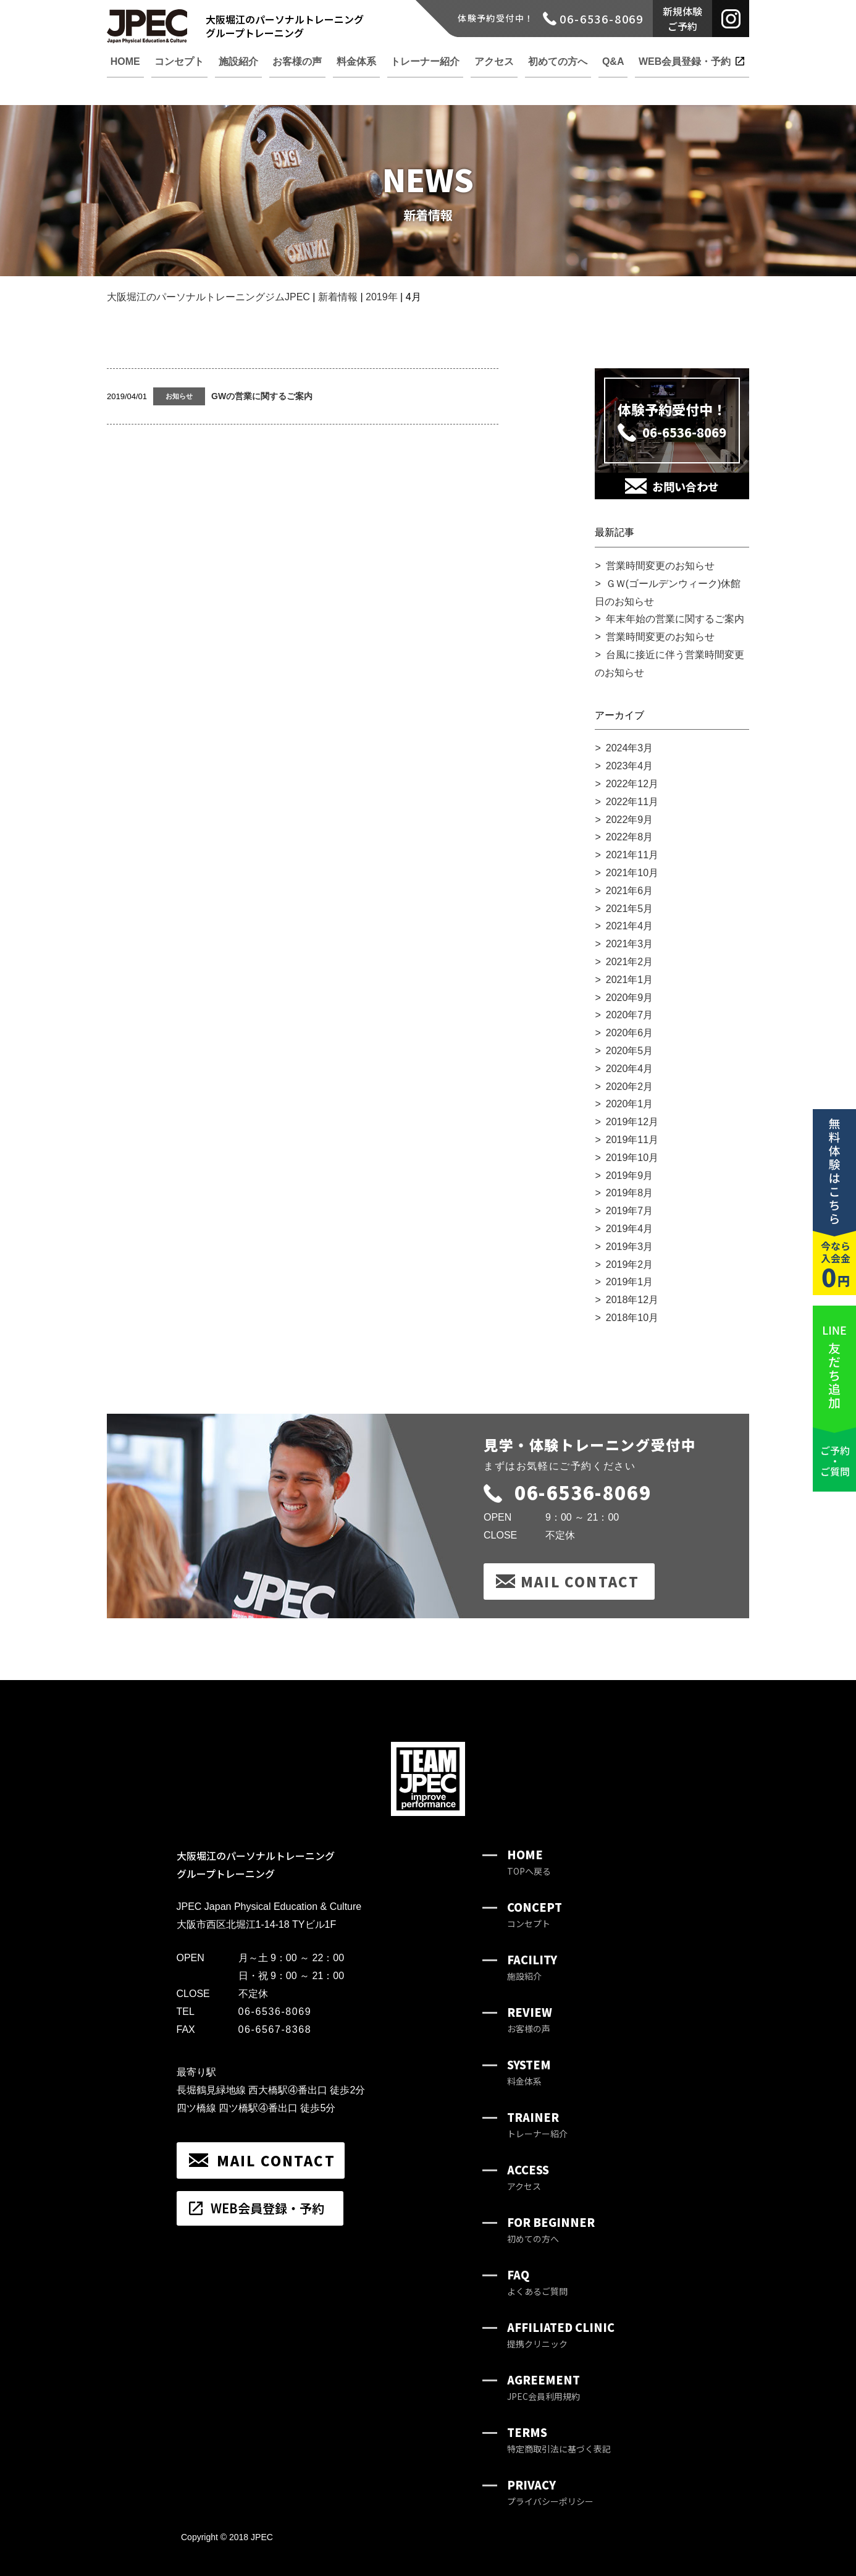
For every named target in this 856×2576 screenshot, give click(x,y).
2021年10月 (632, 873)
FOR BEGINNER (551, 2230)
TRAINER (537, 2124)
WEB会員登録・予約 (267, 2208)
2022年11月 (632, 801)
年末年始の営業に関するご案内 (675, 619)
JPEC (262, 2537)
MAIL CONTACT (580, 1581)
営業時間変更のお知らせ (660, 565)
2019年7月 (629, 1211)
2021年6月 (629, 890)
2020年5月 (629, 1050)
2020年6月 (629, 1033)
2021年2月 (629, 961)
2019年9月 (629, 1175)
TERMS (559, 2440)
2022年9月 (629, 819)
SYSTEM (529, 2072)
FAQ (537, 2282)
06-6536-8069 (567, 1492)
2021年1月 (629, 979)
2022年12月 (632, 784)
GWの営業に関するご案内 (262, 396)
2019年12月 (632, 1122)
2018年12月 (632, 1299)
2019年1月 (629, 1282)
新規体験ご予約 (682, 18)
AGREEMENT (543, 2387)
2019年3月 (629, 1246)
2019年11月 (632, 1139)
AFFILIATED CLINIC (561, 2335)
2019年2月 (629, 1264)
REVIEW (529, 2019)
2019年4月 (629, 1228)
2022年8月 (629, 837)
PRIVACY (550, 2492)
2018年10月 (632, 1317)
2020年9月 (629, 997)
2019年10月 (632, 1157)
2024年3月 (629, 748)
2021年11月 (632, 855)
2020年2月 (629, 1086)
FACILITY (532, 1967)
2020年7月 (629, 1015)
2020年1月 (629, 1104)
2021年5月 (629, 908)
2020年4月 (629, 1068)
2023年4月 (629, 766)
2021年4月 (629, 926)
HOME (529, 1862)
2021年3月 (629, 944)
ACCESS (528, 2177)
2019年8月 (629, 1193)
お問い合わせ (685, 486)
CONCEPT (534, 1914)
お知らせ (179, 396)
